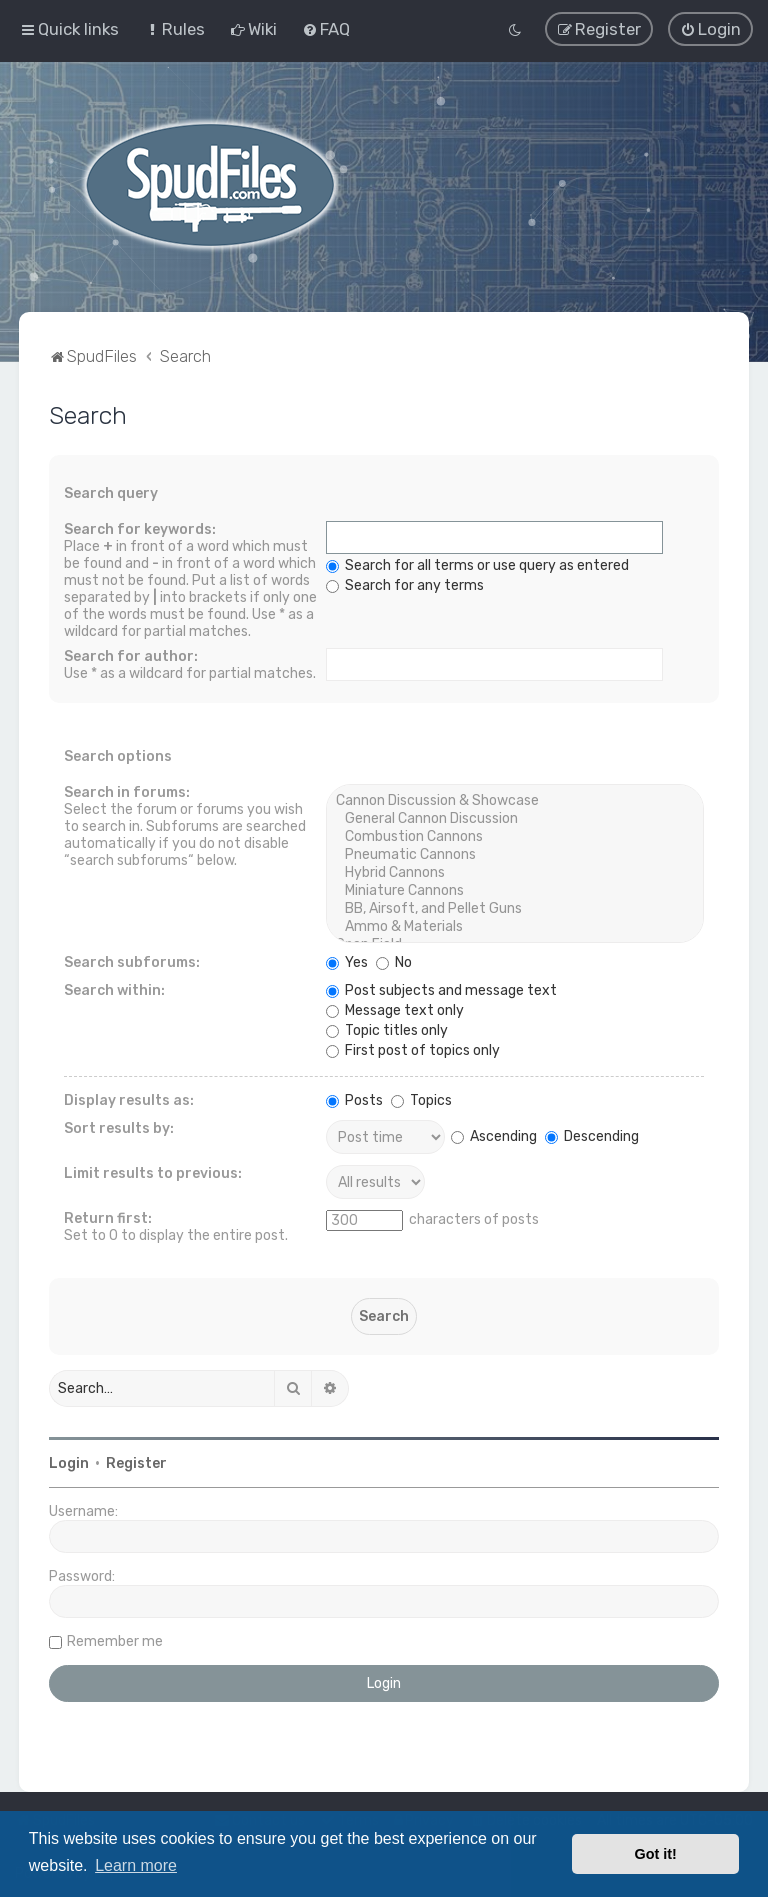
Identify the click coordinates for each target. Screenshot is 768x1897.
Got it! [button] (656, 1854)
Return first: (108, 1218)
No (394, 962)
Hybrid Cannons (514, 873)
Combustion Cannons (514, 837)
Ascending (494, 1135)
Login (69, 1463)
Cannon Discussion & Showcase (514, 801)
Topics (421, 1100)
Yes (347, 962)
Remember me (115, 1641)
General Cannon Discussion (514, 819)
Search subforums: (132, 962)
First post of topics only (413, 1050)
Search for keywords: (140, 529)
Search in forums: (127, 792)
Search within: (114, 990)
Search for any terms (405, 585)
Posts (354, 1100)
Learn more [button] (136, 1865)
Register (136, 1463)
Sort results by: (119, 1128)
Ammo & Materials (514, 927)
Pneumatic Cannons (514, 855)
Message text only (395, 1010)
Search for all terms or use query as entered (477, 565)
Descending (592, 1135)
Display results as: (129, 1100)
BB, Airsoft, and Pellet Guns (514, 909)
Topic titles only (387, 1030)
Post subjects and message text (441, 990)
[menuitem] (174, 29)
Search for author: (131, 656)
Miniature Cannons (514, 891)
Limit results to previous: (153, 1173)
